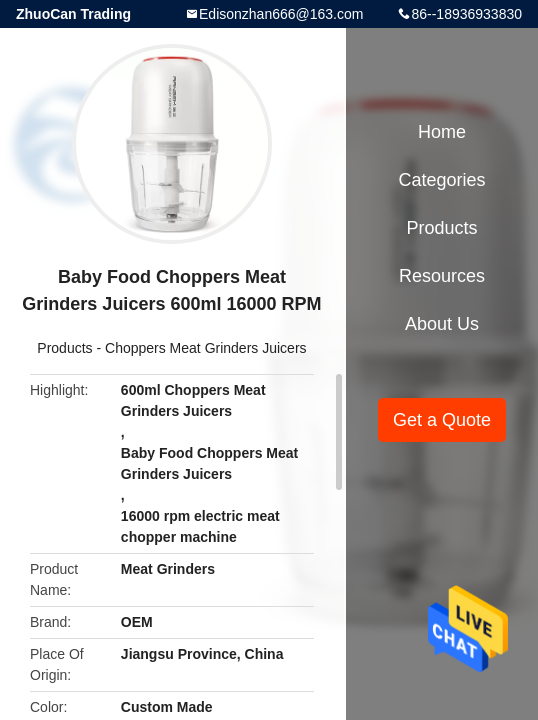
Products (64, 348)
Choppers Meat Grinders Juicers (206, 348)
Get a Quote (442, 420)
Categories (441, 180)
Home (442, 132)
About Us (442, 324)
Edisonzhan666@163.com (281, 14)
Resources (442, 276)
